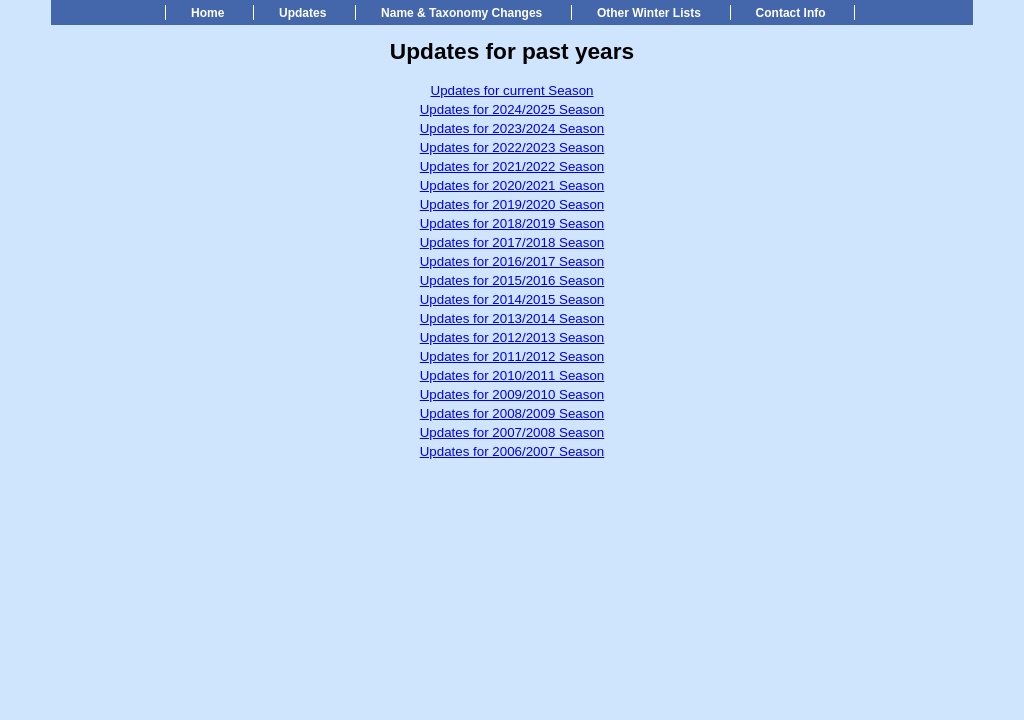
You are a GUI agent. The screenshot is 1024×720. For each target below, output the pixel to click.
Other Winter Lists (649, 13)
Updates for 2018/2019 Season (512, 223)
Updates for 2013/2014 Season (512, 318)
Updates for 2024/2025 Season (512, 109)
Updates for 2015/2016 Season (512, 280)
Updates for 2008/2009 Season (512, 413)
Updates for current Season (512, 90)
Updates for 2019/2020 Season (512, 204)
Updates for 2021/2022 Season (512, 166)
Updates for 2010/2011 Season (512, 375)
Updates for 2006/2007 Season (512, 451)
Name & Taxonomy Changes (461, 13)
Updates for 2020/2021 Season (512, 185)
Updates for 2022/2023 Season (512, 147)
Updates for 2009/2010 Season (512, 394)
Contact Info (791, 13)
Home (207, 13)
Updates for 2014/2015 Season (512, 299)
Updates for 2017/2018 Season (512, 242)
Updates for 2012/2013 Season (512, 337)
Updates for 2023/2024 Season (512, 128)
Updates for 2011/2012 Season (512, 356)
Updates (302, 13)
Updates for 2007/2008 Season (512, 432)
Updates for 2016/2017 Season (512, 261)
